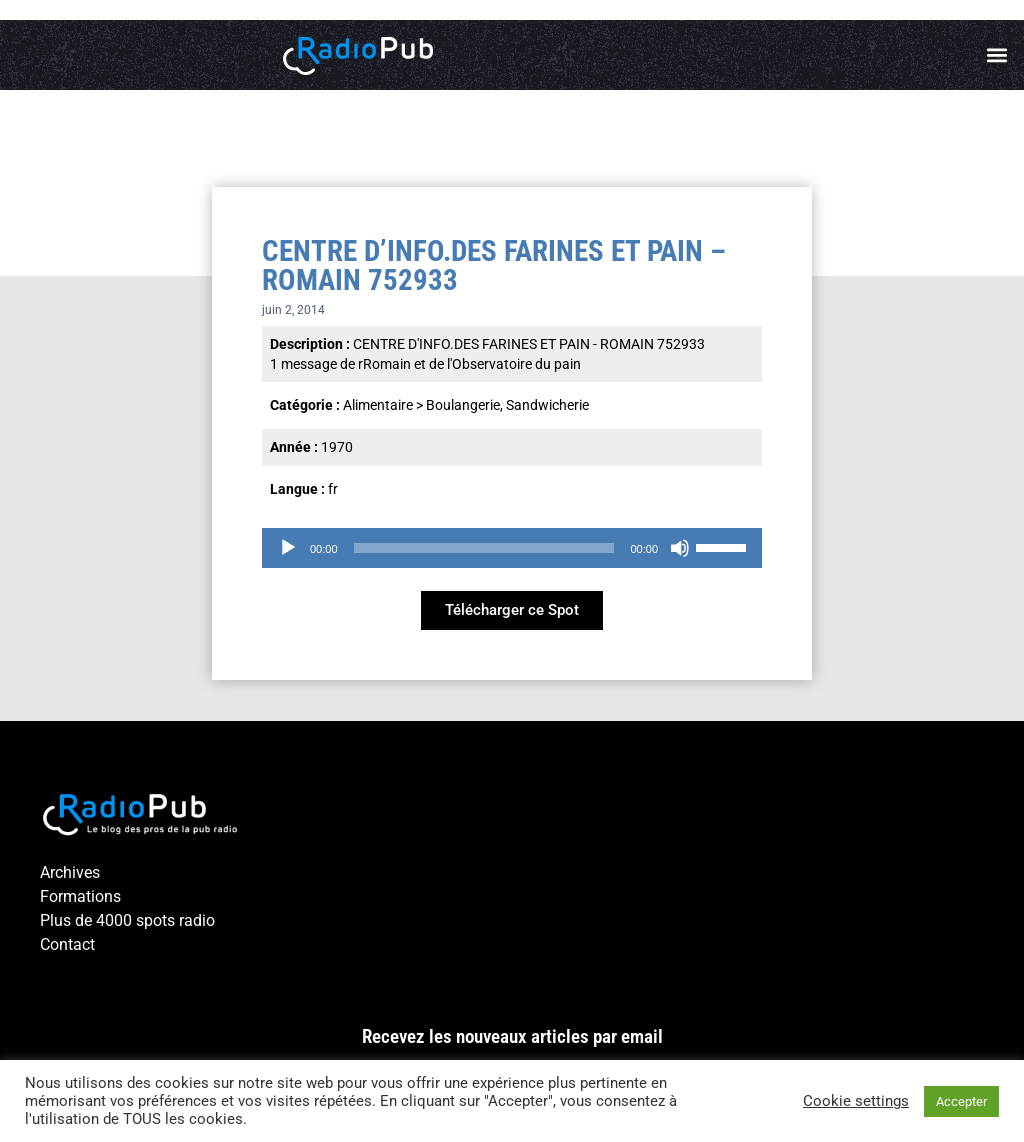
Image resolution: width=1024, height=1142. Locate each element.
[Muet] (680, 548)
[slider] (484, 548)
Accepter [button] (961, 1101)
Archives (70, 872)
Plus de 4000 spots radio (127, 920)
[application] (512, 548)
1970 (337, 447)
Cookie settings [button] (856, 1101)
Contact (67, 944)
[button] (997, 55)
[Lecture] (288, 548)
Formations (80, 896)
